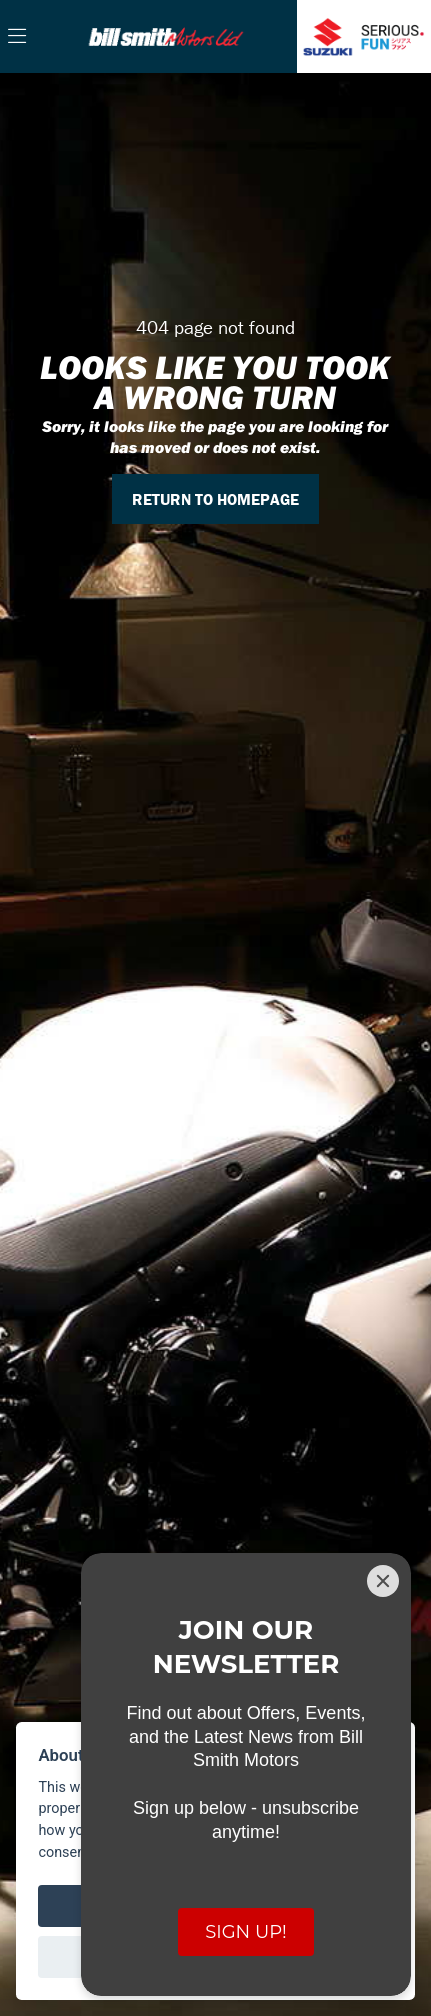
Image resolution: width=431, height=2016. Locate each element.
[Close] (383, 1581)
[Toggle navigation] (17, 37)
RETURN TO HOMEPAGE (215, 499)
